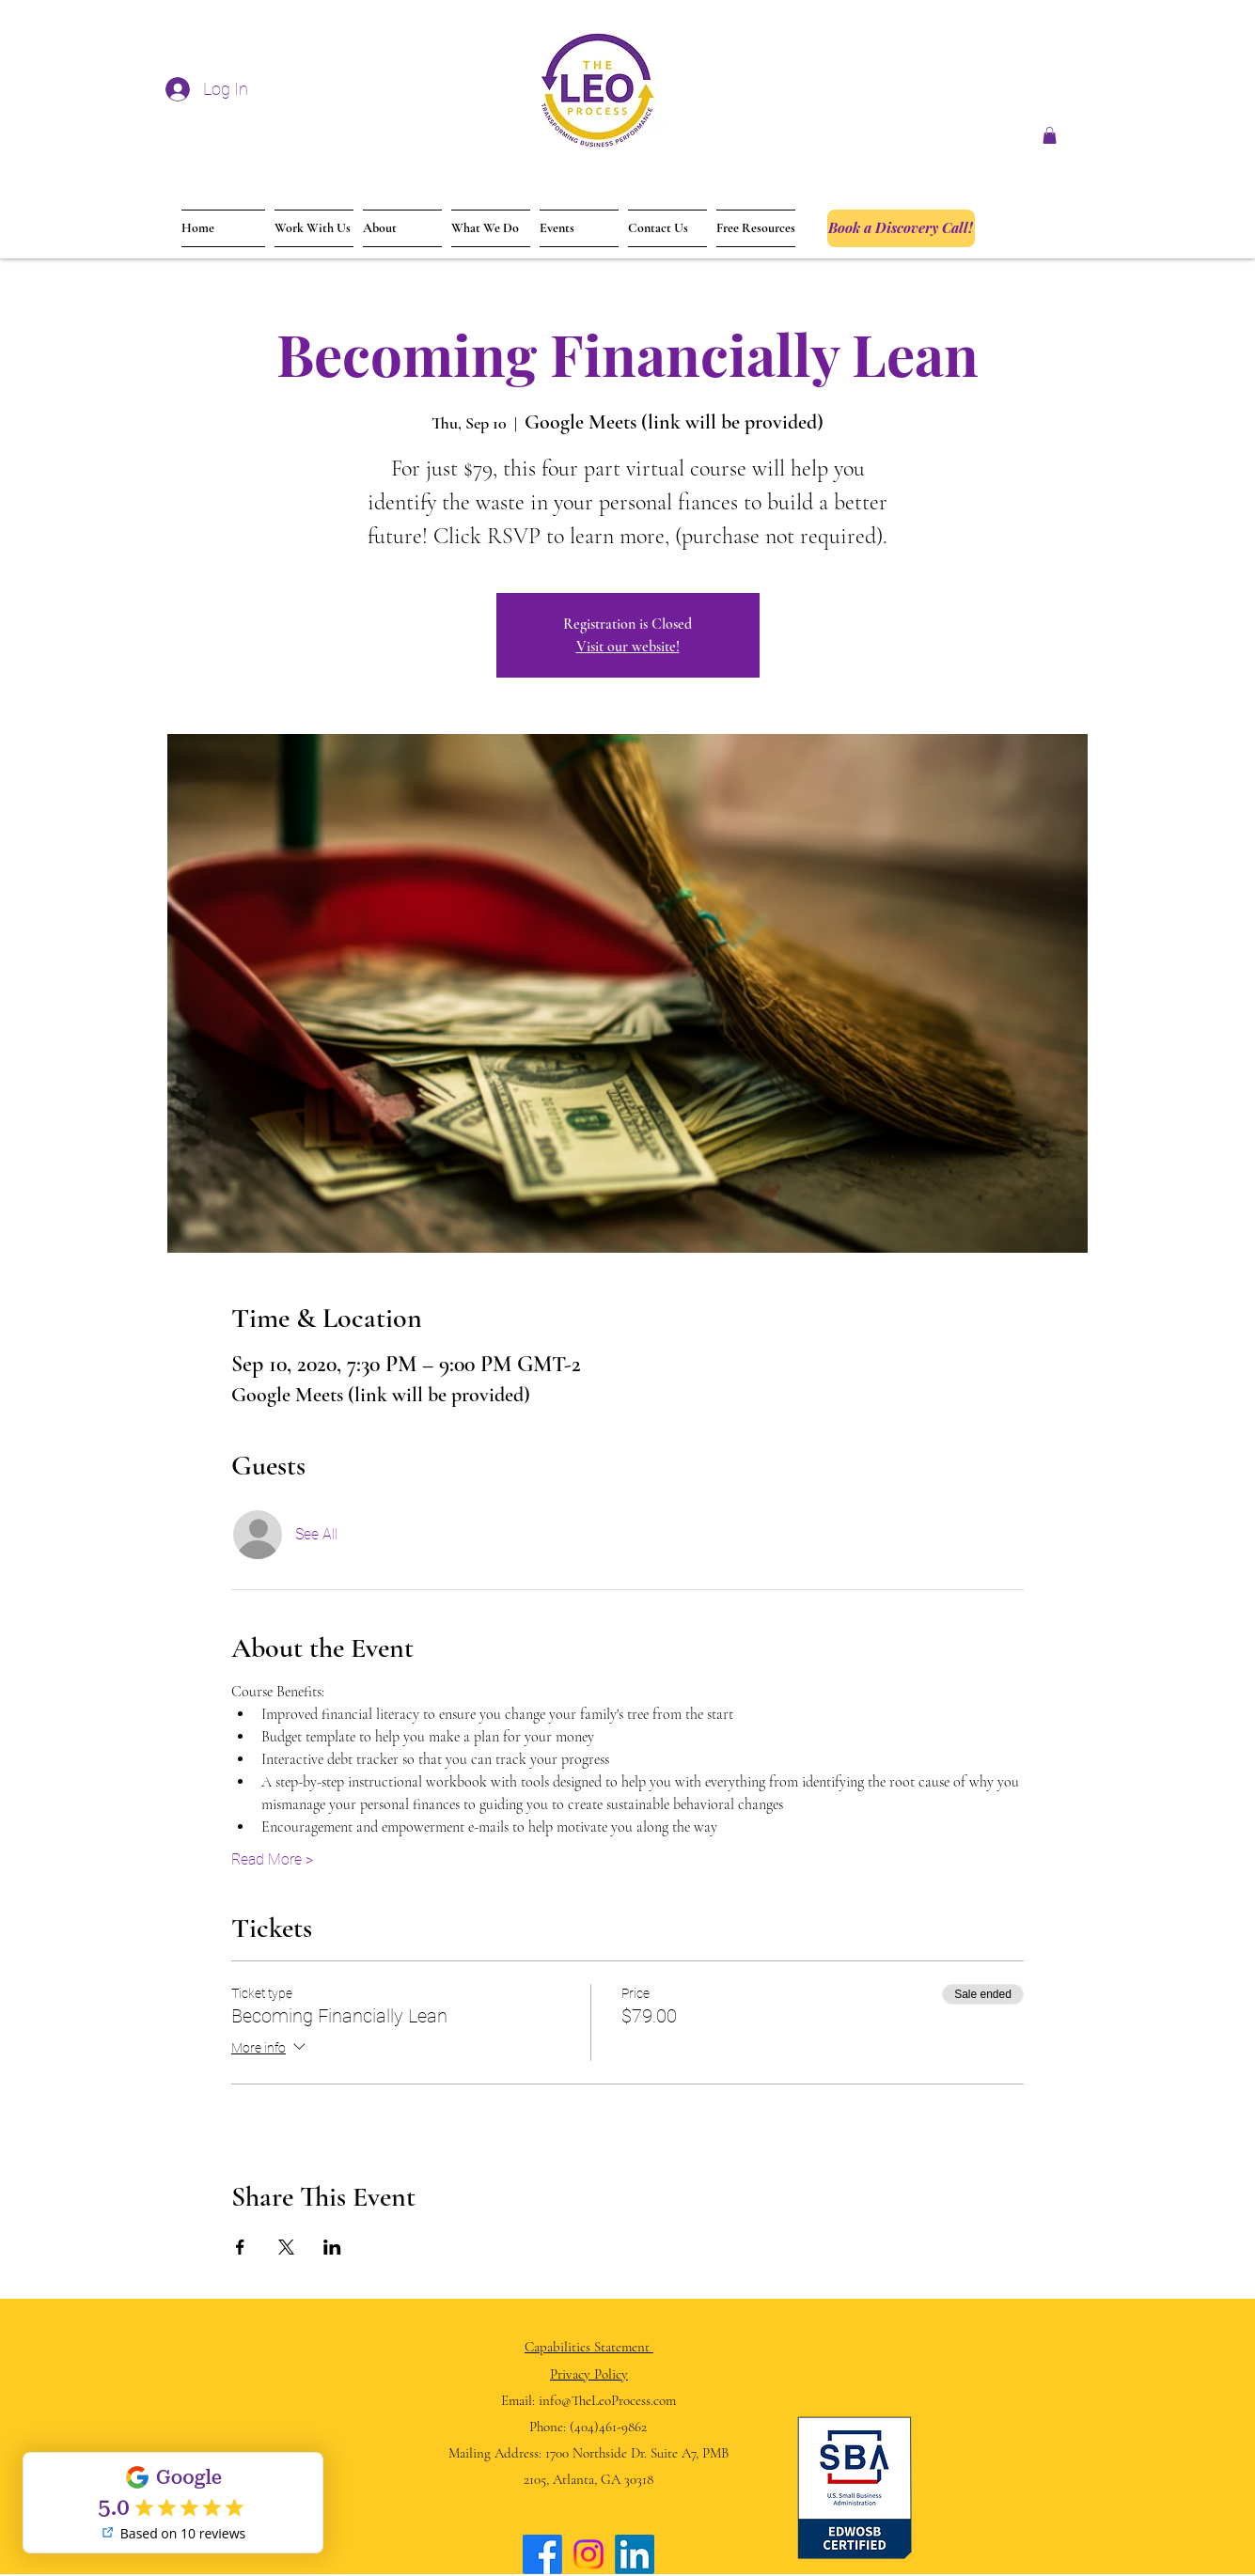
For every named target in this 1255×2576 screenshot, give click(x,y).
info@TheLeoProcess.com (607, 2400)
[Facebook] (542, 2554)
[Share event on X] (286, 2247)
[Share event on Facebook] (240, 2247)
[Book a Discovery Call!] (901, 228)
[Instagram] (588, 2554)
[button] (1050, 135)
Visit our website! (628, 646)
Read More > (272, 1859)
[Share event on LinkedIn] (332, 2247)
